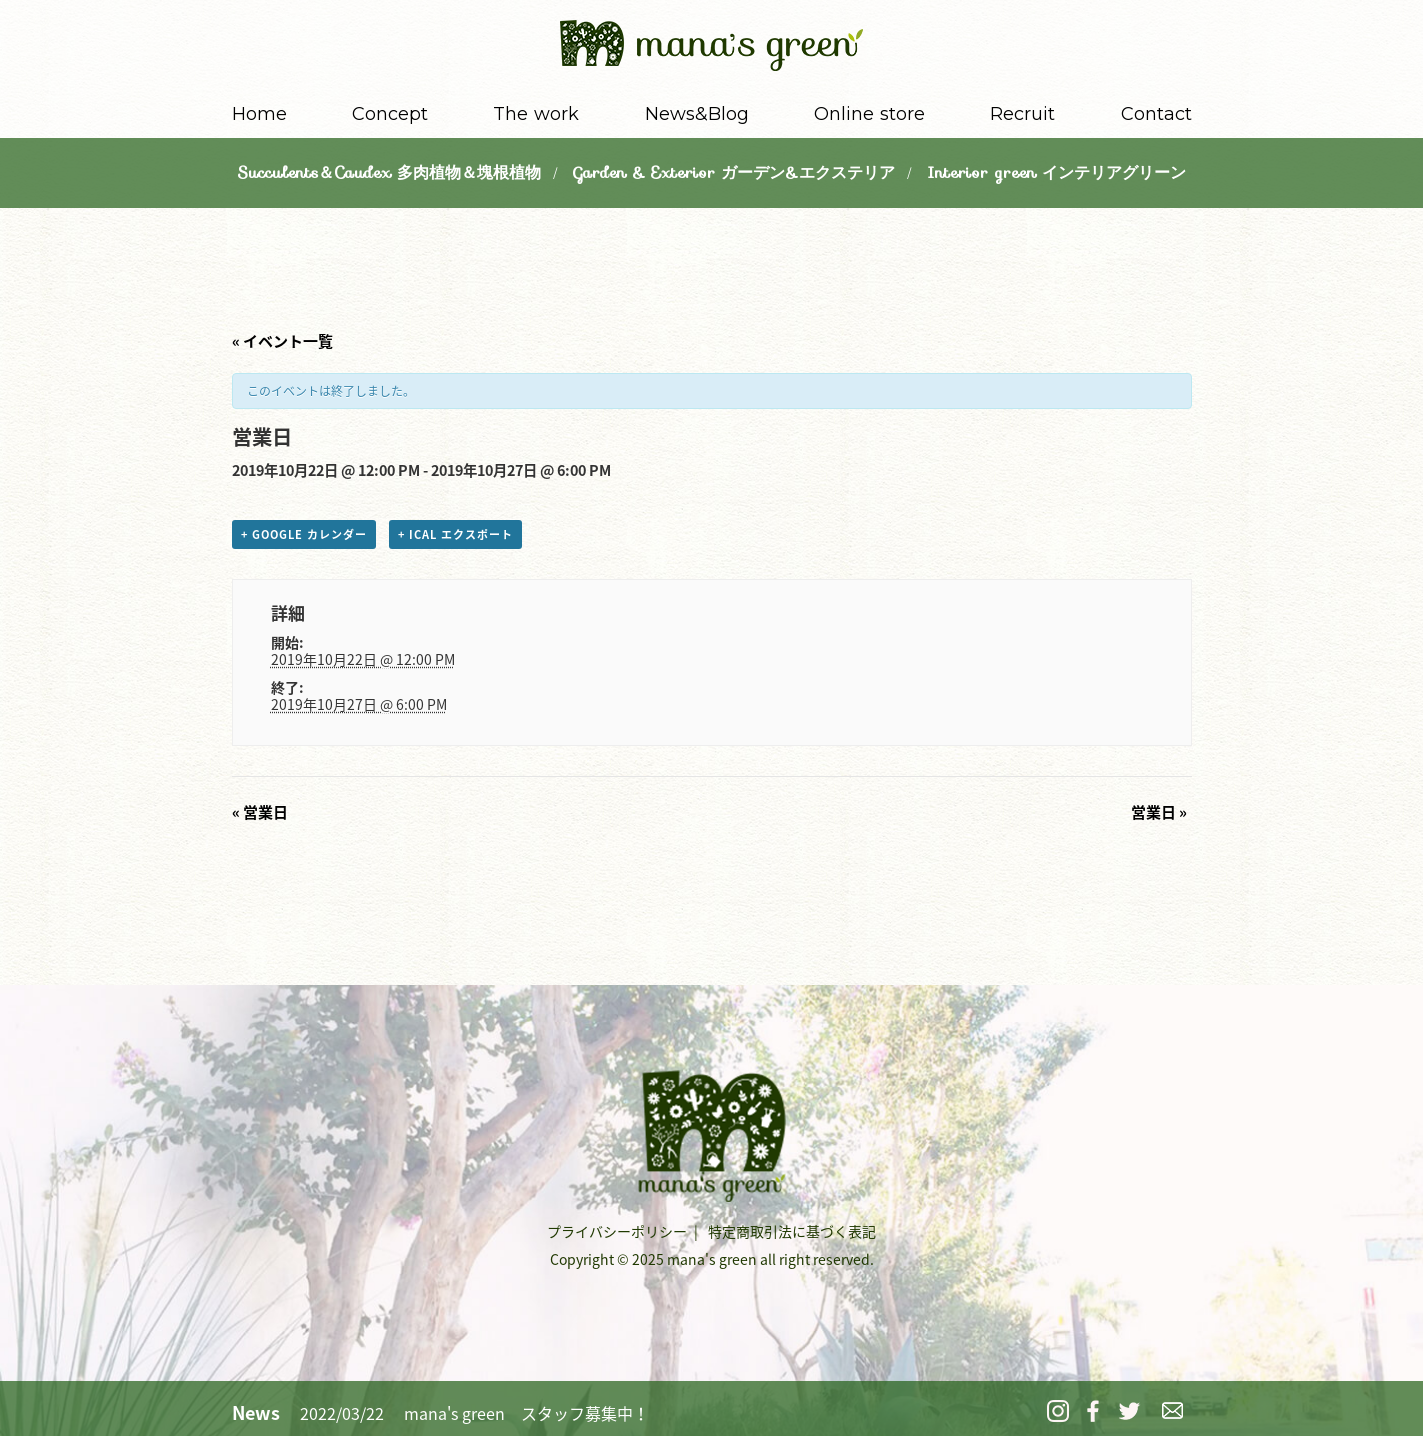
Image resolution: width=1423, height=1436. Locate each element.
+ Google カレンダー (304, 534)
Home (259, 114)
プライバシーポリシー (617, 1231)
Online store (869, 114)
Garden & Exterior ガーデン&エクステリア (734, 172)
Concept (390, 114)
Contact (1156, 114)
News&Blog (697, 114)
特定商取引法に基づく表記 (792, 1231)
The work (536, 114)
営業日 (260, 812)
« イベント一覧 (282, 341)
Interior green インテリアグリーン (1056, 172)
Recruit (1022, 114)
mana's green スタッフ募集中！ (526, 1413)
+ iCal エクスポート (455, 534)
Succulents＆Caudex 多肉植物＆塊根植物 (389, 172)
